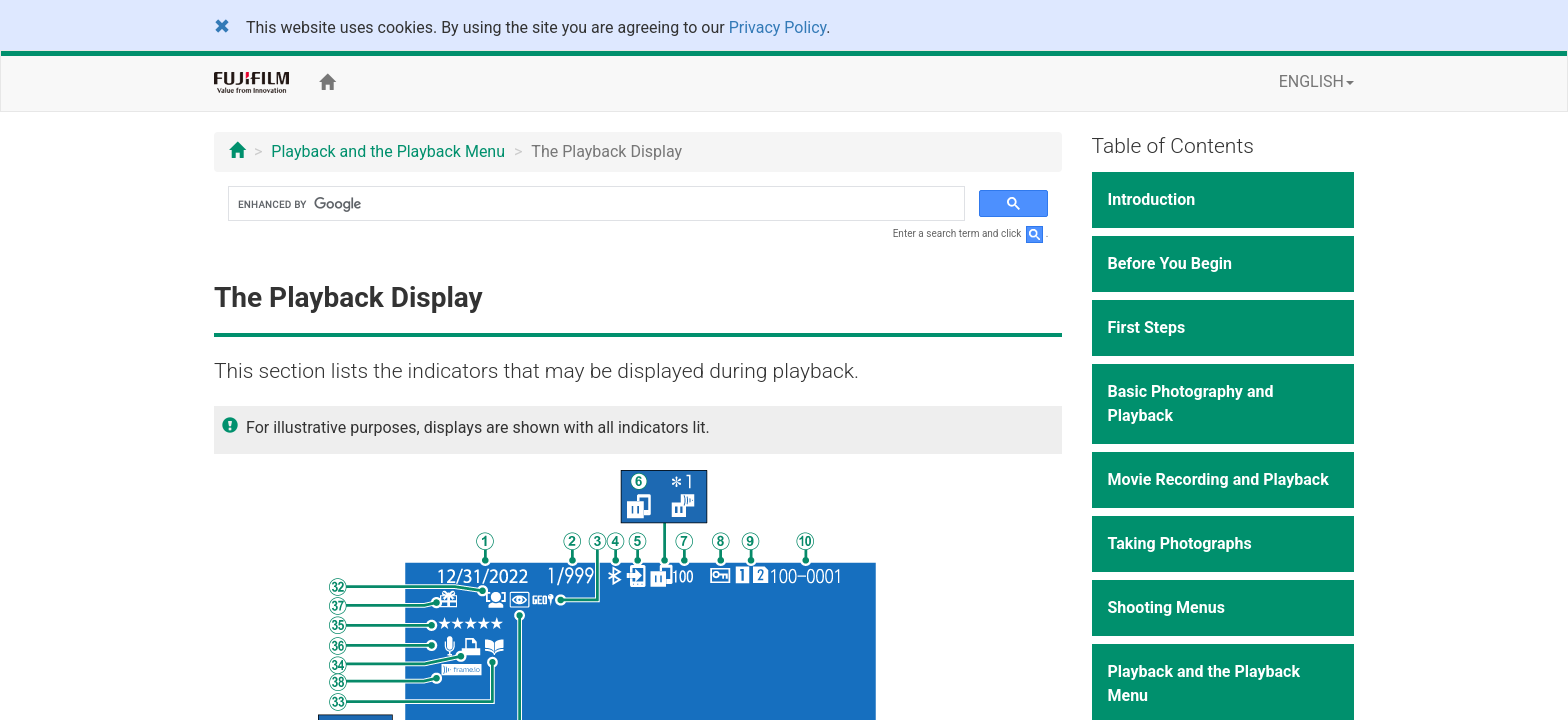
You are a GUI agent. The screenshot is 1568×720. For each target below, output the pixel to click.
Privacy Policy (778, 27)
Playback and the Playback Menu (388, 151)
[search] (594, 204)
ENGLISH (1316, 81)
